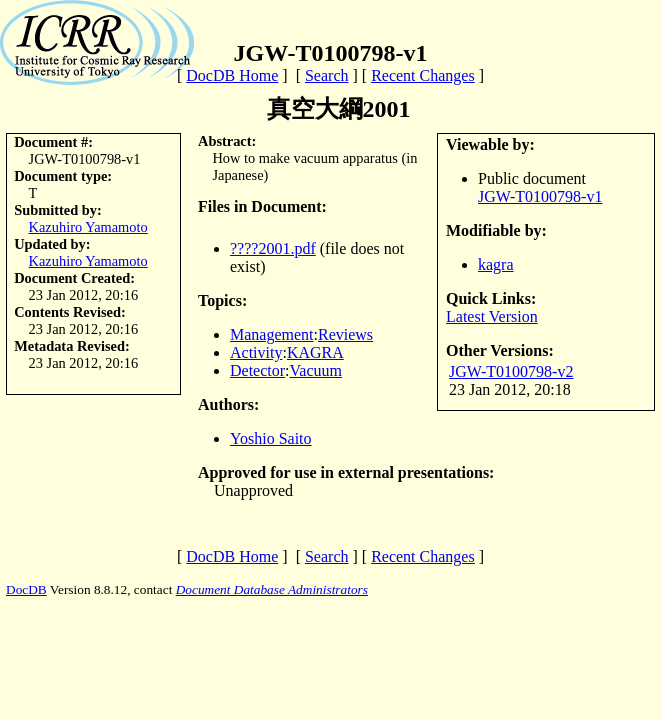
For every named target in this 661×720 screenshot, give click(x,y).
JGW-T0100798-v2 (511, 371)
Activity (256, 352)
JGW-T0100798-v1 (540, 196)
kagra (496, 264)
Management (272, 334)
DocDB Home (232, 75)
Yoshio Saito (271, 438)
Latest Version (492, 316)
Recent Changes (423, 75)
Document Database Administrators (272, 589)
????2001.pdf (273, 248)
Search (327, 75)
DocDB (26, 589)
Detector (257, 370)
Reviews (345, 334)
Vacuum (316, 370)
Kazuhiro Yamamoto (88, 227)
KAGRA (315, 352)
